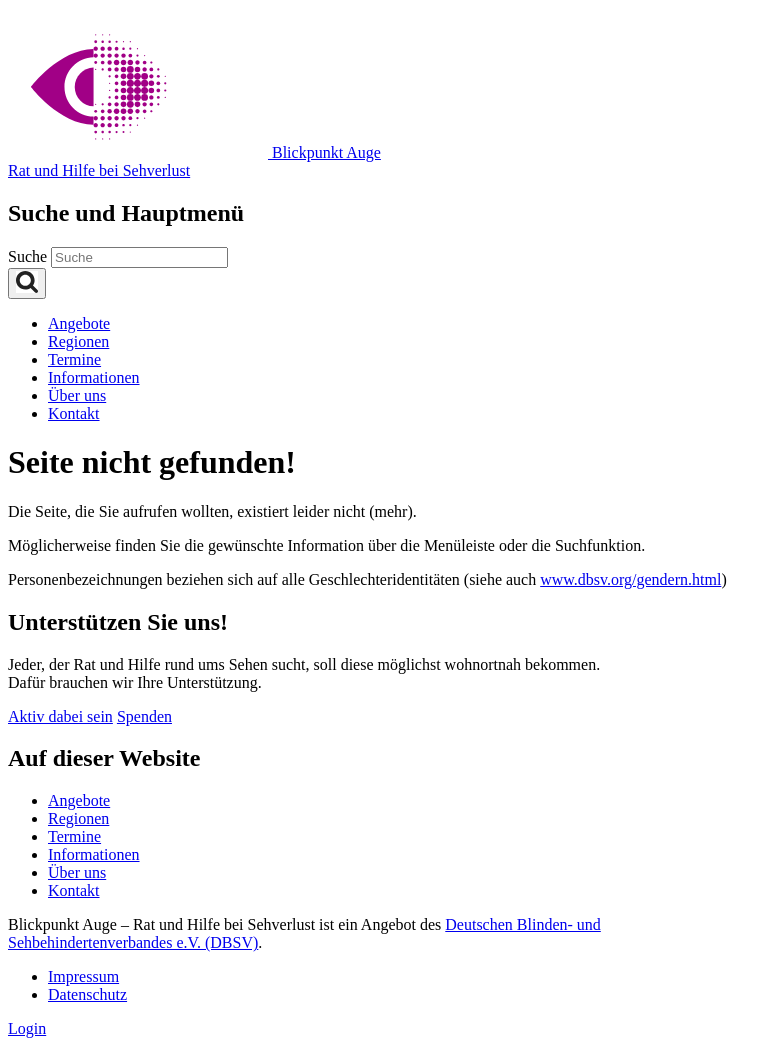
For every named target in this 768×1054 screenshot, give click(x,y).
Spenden (144, 716)
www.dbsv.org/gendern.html (630, 579)
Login (27, 1028)
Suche (29, 256)
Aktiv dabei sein (60, 716)
